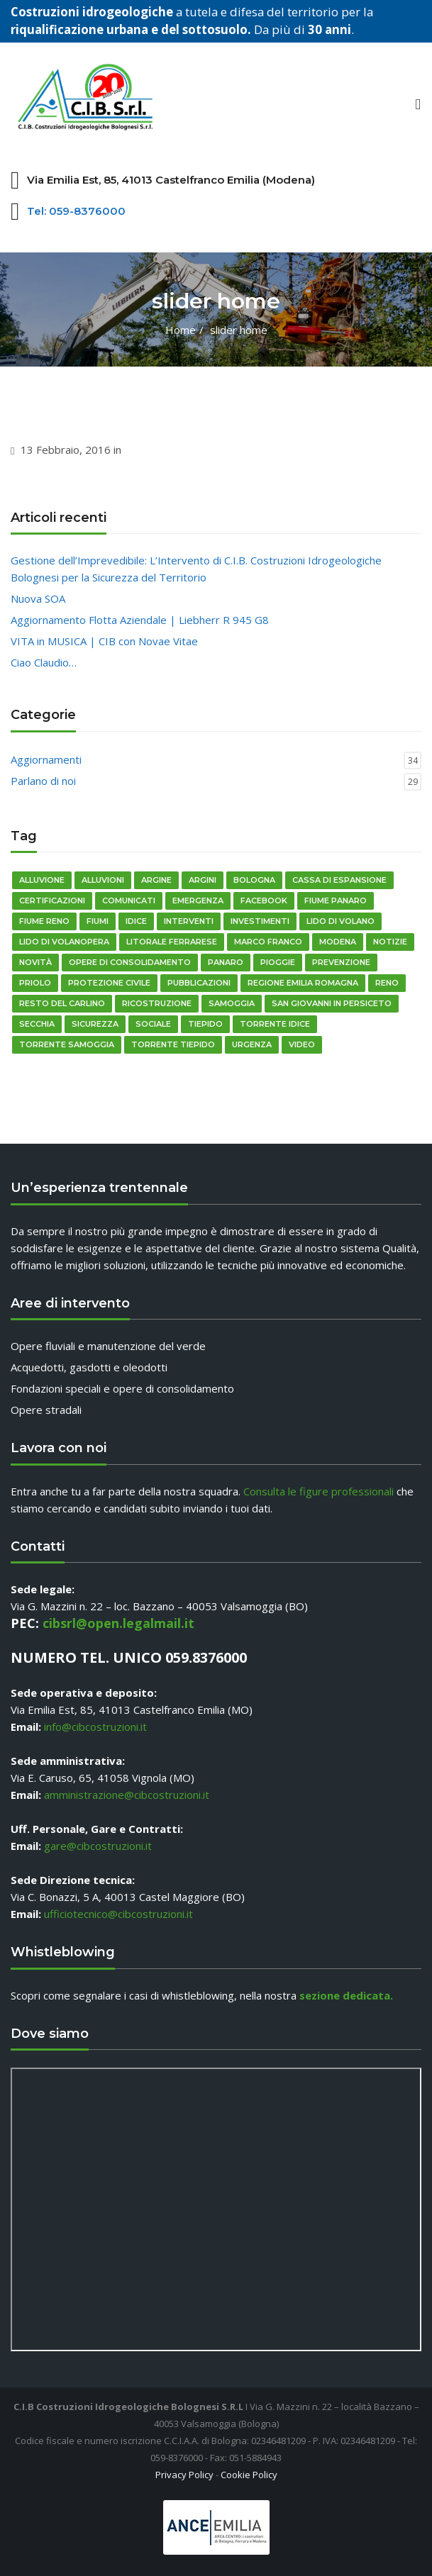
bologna (254, 880)
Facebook (263, 900)
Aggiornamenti (46, 759)
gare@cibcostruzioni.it (98, 1846)
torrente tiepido (173, 1044)
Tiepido (205, 1024)
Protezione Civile (109, 983)
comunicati (128, 900)
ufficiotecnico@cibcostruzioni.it (118, 1914)
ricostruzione (157, 1003)
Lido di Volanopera (64, 942)
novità (35, 962)
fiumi (98, 921)
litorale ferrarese (171, 942)
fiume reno (44, 921)
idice (136, 921)
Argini (202, 880)
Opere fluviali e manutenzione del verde (108, 1346)
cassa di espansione (339, 880)
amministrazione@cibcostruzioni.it (126, 1795)
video (302, 1044)
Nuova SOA (38, 598)
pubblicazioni (199, 983)
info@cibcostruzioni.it (95, 1726)
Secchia (37, 1024)
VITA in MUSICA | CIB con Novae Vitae (104, 641)
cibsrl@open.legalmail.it (118, 1623)
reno (387, 983)
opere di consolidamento (130, 962)
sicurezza (95, 1024)
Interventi (189, 921)
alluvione (42, 880)
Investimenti (260, 921)
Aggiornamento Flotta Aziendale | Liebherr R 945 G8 (140, 620)
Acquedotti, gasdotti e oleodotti (89, 1367)
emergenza (197, 900)
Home (180, 330)
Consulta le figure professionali (318, 1491)
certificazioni (52, 900)
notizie (390, 942)
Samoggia (232, 1003)
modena (337, 942)
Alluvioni (103, 880)
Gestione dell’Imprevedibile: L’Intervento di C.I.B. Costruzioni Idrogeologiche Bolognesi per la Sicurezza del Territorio (196, 568)
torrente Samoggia (66, 1044)
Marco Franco (268, 942)
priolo (35, 983)
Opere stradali (46, 1410)
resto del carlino (62, 1003)
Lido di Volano (340, 921)
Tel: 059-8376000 (76, 211)
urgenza (252, 1044)
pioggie (277, 962)
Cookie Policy (249, 2474)
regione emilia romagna (303, 983)
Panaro (225, 962)
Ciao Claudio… (44, 662)
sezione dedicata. (346, 1995)
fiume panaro (335, 900)
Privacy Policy (184, 2474)
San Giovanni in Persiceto (332, 1003)
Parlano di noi (43, 781)
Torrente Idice (275, 1024)
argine (156, 880)
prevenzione (341, 962)
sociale (153, 1024)
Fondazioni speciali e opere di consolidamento (122, 1388)
